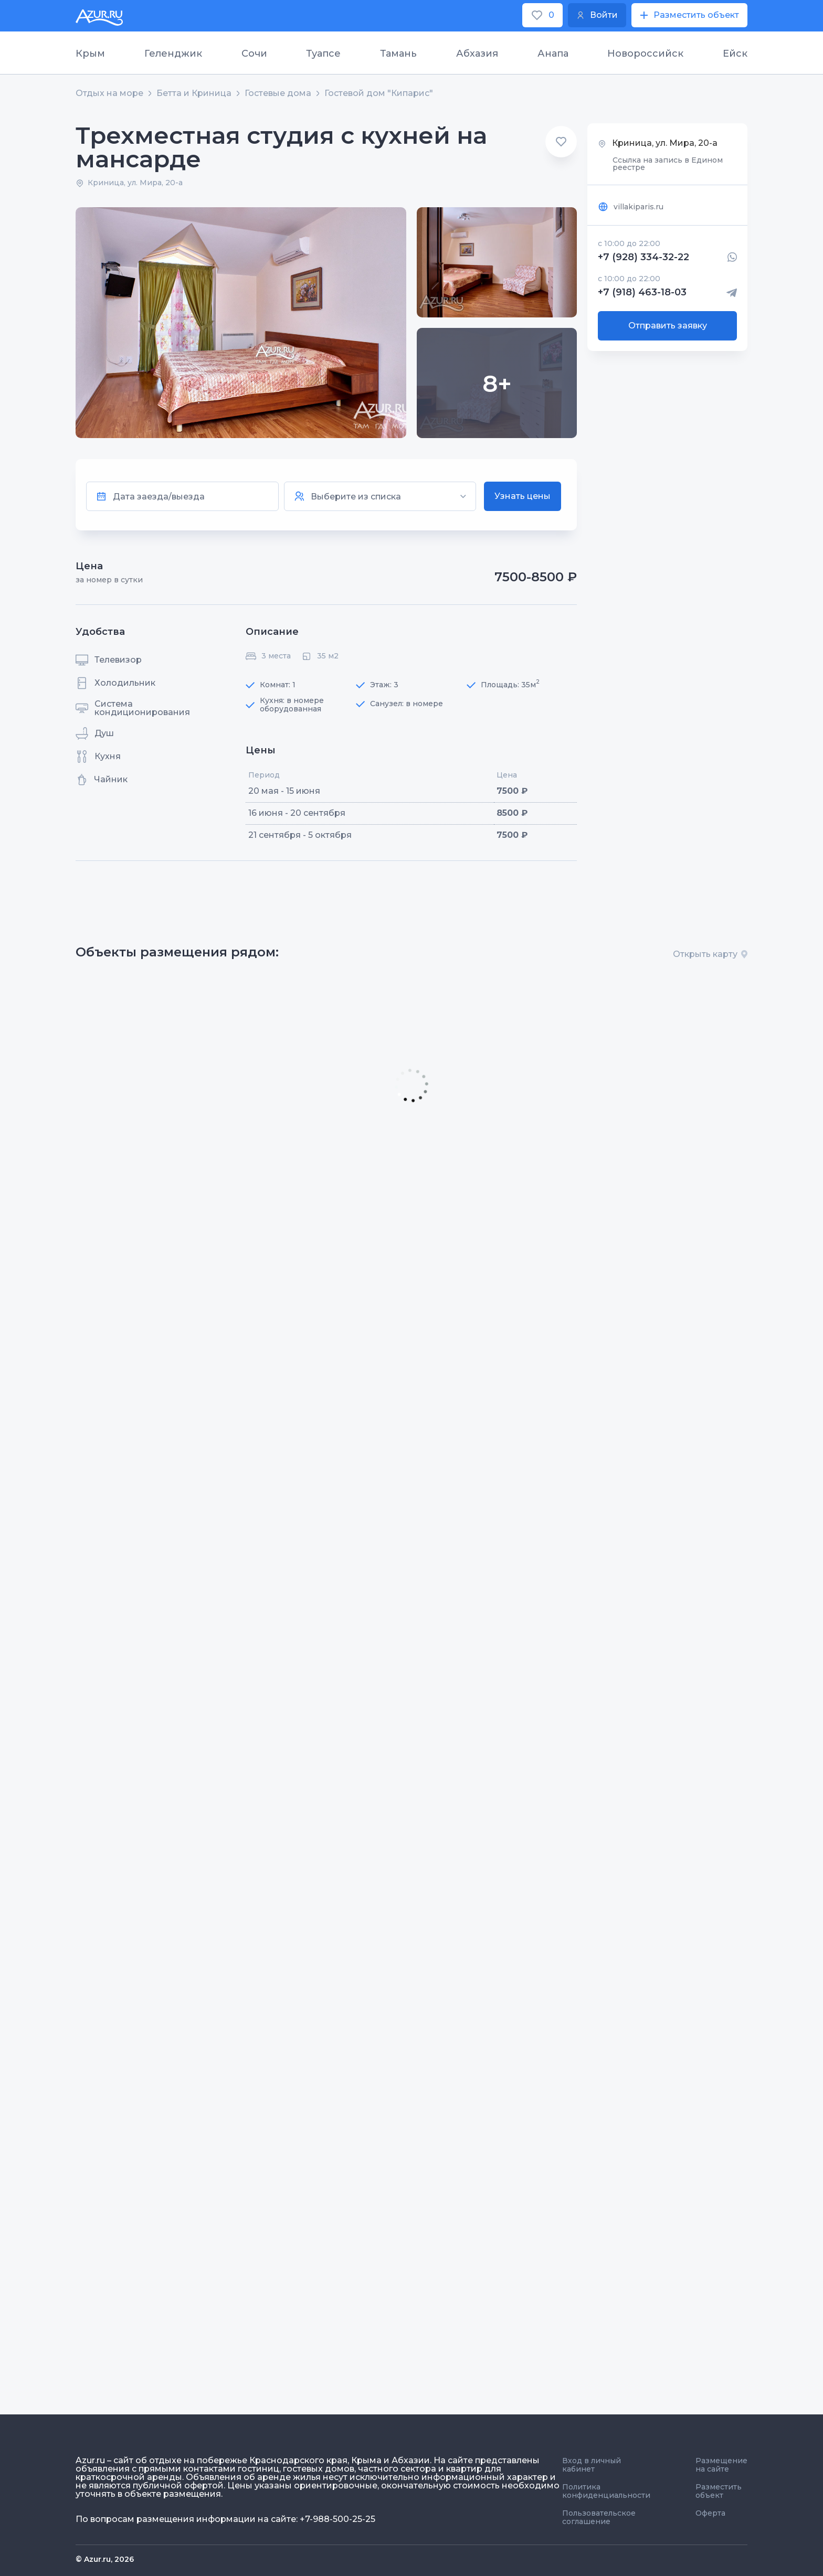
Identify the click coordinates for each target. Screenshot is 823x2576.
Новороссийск (645, 53)
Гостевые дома (278, 93)
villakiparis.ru (630, 206)
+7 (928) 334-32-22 (643, 257)
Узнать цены (522, 496)
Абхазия (477, 53)
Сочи (254, 53)
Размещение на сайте (721, 2465)
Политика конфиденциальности (606, 2491)
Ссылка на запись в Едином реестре (668, 163)
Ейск (735, 53)
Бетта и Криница (193, 93)
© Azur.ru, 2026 (105, 2559)
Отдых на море (109, 93)
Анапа (552, 53)
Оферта (710, 2513)
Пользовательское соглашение (599, 2517)
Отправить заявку (667, 326)
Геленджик (173, 53)
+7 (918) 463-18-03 (642, 293)
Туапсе (323, 53)
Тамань (398, 53)
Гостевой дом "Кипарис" (378, 93)
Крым (90, 53)
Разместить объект (718, 2491)
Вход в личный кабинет (591, 2465)
